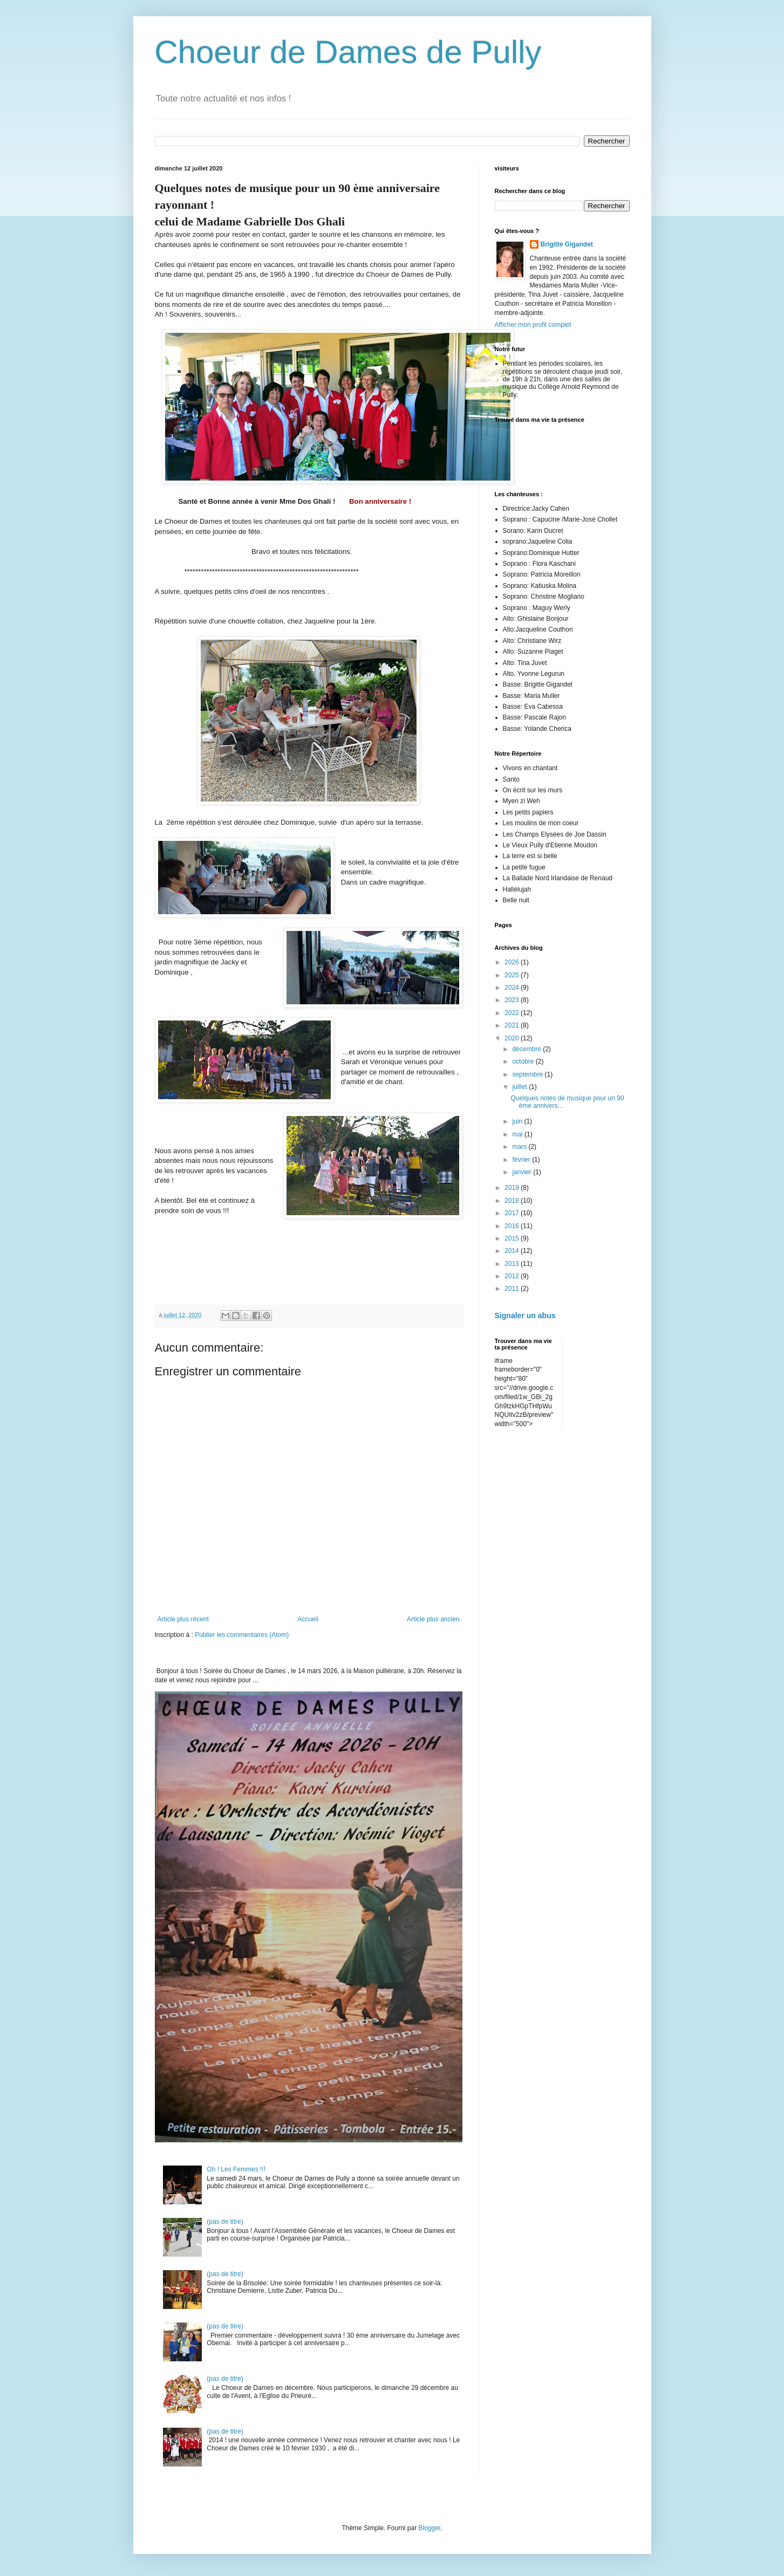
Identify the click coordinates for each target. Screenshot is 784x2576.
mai (518, 1134)
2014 (513, 1251)
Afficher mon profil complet (533, 324)
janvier (522, 1172)
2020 (513, 1038)
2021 (513, 1025)
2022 (513, 1013)
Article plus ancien (433, 1619)
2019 (513, 1187)
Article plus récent (183, 1619)
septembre (528, 1074)
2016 (513, 1226)
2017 (513, 1213)
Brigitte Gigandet (567, 244)
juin (518, 1121)
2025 (513, 975)
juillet (520, 1087)
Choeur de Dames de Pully (348, 52)
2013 (513, 1264)
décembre (527, 1049)
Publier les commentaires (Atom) (242, 1635)
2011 (513, 1288)
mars (520, 1146)
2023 (513, 1000)
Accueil (307, 1619)
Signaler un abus (525, 1315)
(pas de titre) (225, 2221)
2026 (513, 962)
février (522, 1159)
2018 (513, 1200)
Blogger (430, 2528)
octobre (523, 1061)
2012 (513, 1276)
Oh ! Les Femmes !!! (236, 2169)
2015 (513, 1238)
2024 (513, 987)
